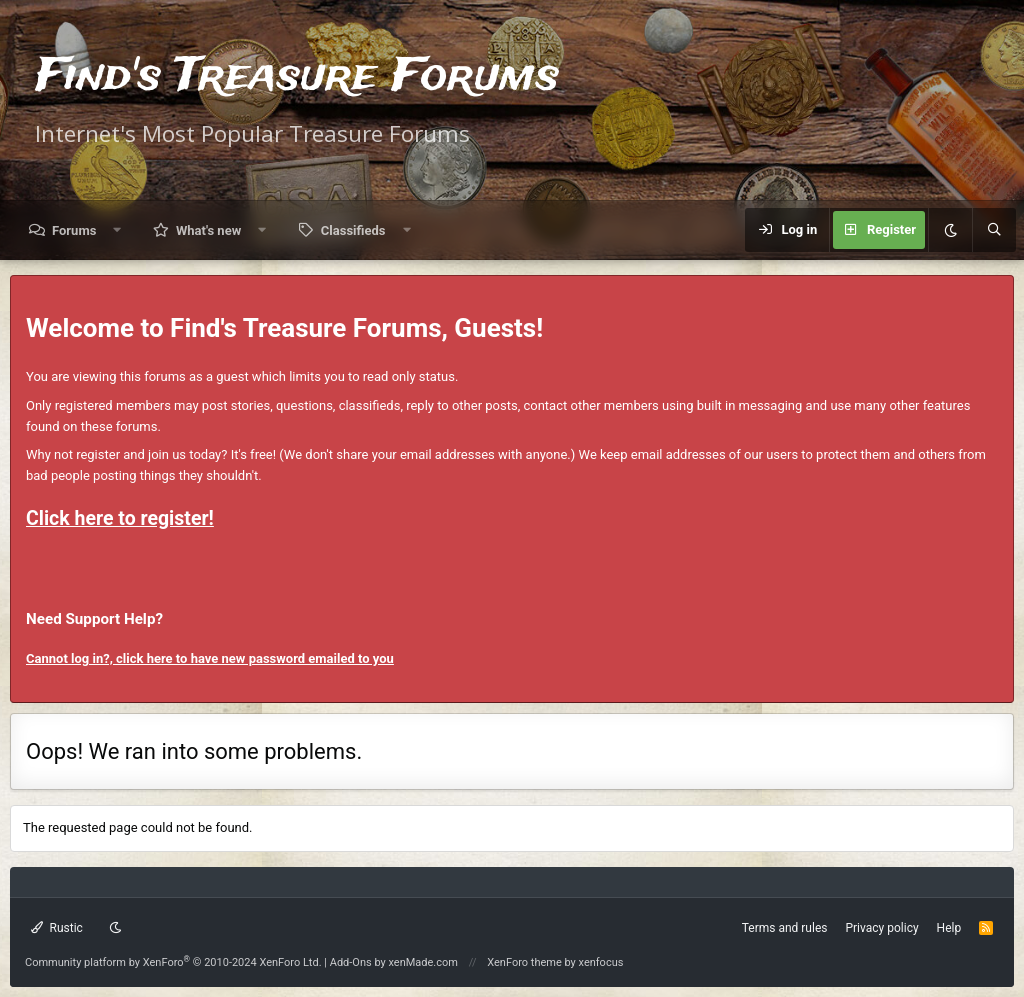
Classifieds (353, 230)
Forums (74, 230)
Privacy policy (881, 928)
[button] (117, 230)
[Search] (994, 230)
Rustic (57, 928)
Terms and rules (785, 928)
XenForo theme (524, 962)
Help (949, 928)
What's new (208, 230)
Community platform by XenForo (173, 962)
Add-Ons (351, 962)
